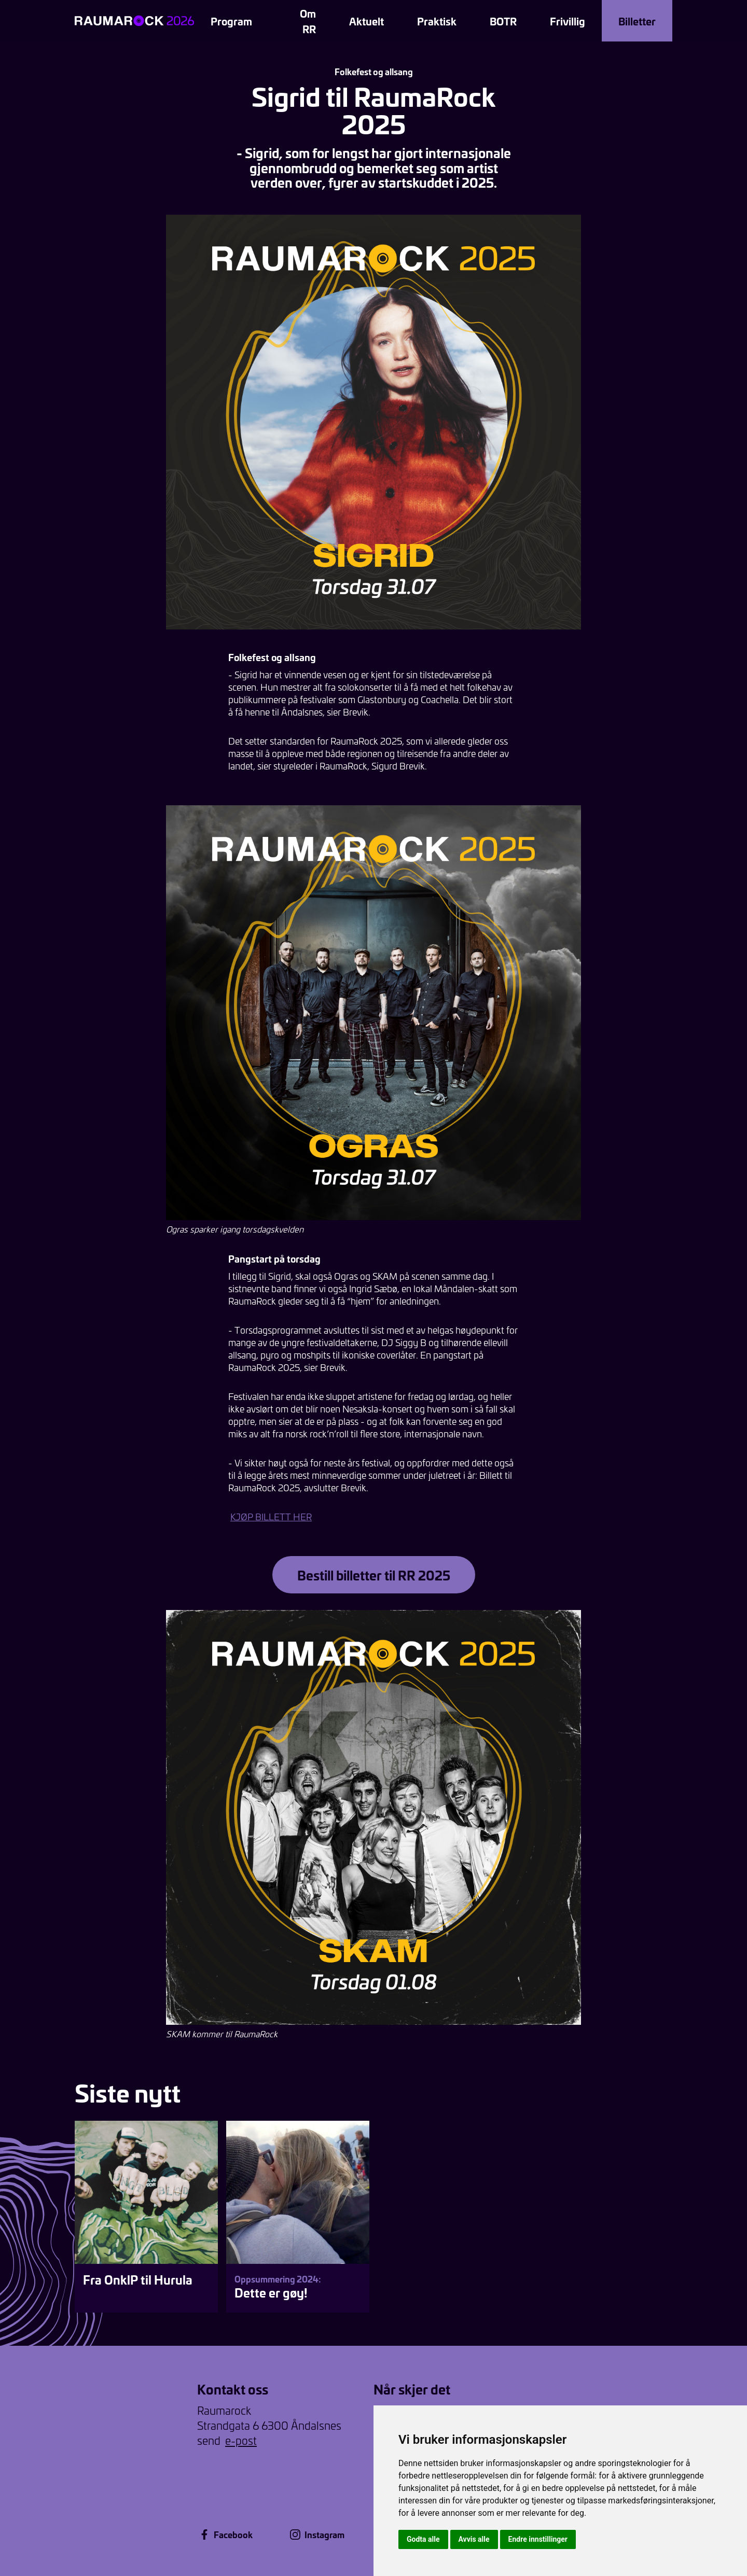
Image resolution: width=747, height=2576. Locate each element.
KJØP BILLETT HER (271, 1516)
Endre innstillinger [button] (538, 2539)
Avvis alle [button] (474, 2539)
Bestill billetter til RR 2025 (373, 1575)
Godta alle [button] (423, 2539)
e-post (241, 2440)
